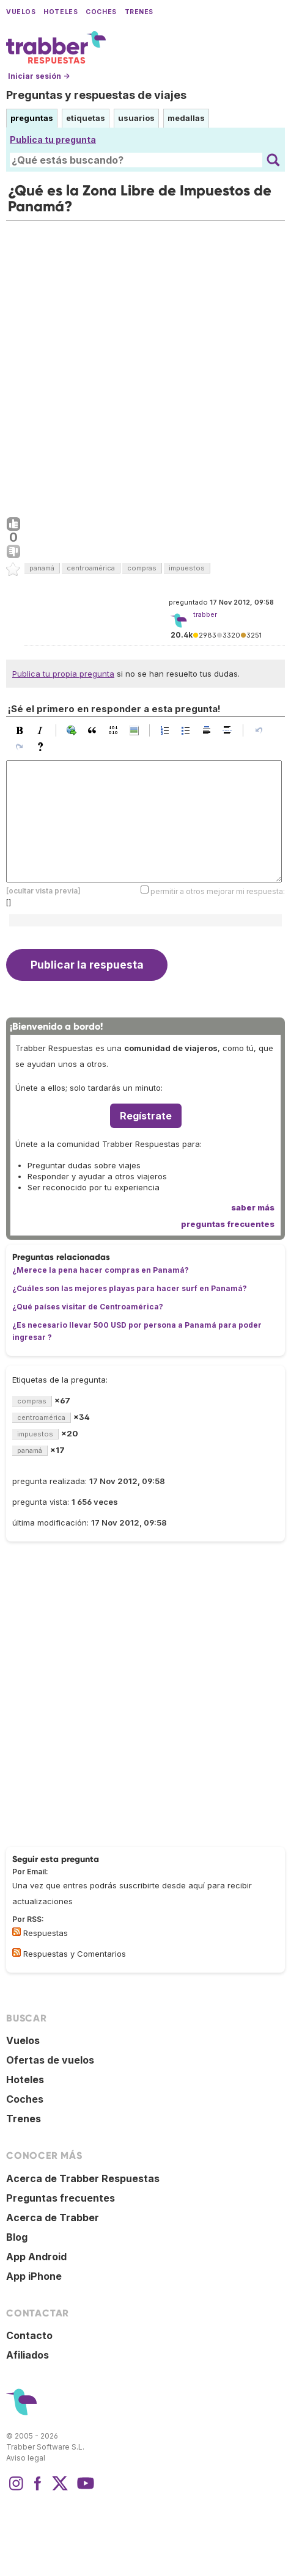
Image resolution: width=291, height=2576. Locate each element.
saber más (252, 1207)
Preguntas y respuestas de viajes (96, 95)
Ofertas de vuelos (50, 2060)
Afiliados (27, 2355)
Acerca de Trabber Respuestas (83, 2178)
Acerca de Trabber (52, 2217)
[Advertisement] (145, 365)
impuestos (187, 568)
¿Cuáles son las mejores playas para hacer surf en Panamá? (129, 1288)
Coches (101, 12)
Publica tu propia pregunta (63, 674)
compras (142, 568)
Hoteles (60, 12)
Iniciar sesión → (39, 76)
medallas (186, 118)
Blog (17, 2237)
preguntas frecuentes (227, 1224)
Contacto (29, 2335)
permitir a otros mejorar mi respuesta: (217, 891)
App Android (36, 2256)
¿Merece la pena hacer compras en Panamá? (100, 1270)
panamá (41, 568)
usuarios (136, 118)
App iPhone (34, 2276)
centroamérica (91, 568)
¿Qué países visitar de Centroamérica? (87, 1306)
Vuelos (20, 12)
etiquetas (85, 118)
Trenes (139, 12)
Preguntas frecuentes (60, 2198)
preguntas (31, 118)
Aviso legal (25, 2457)
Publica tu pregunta (53, 139)
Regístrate (146, 1116)
